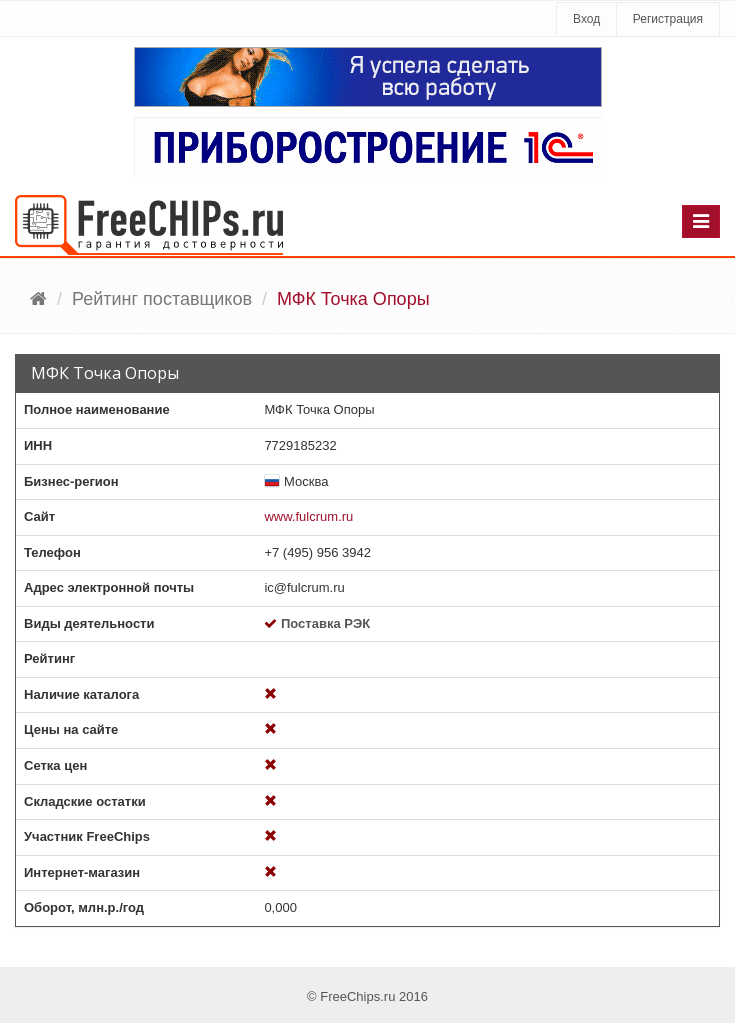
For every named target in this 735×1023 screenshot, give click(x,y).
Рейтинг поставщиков (162, 299)
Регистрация (668, 19)
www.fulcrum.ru (308, 516)
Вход (586, 19)
